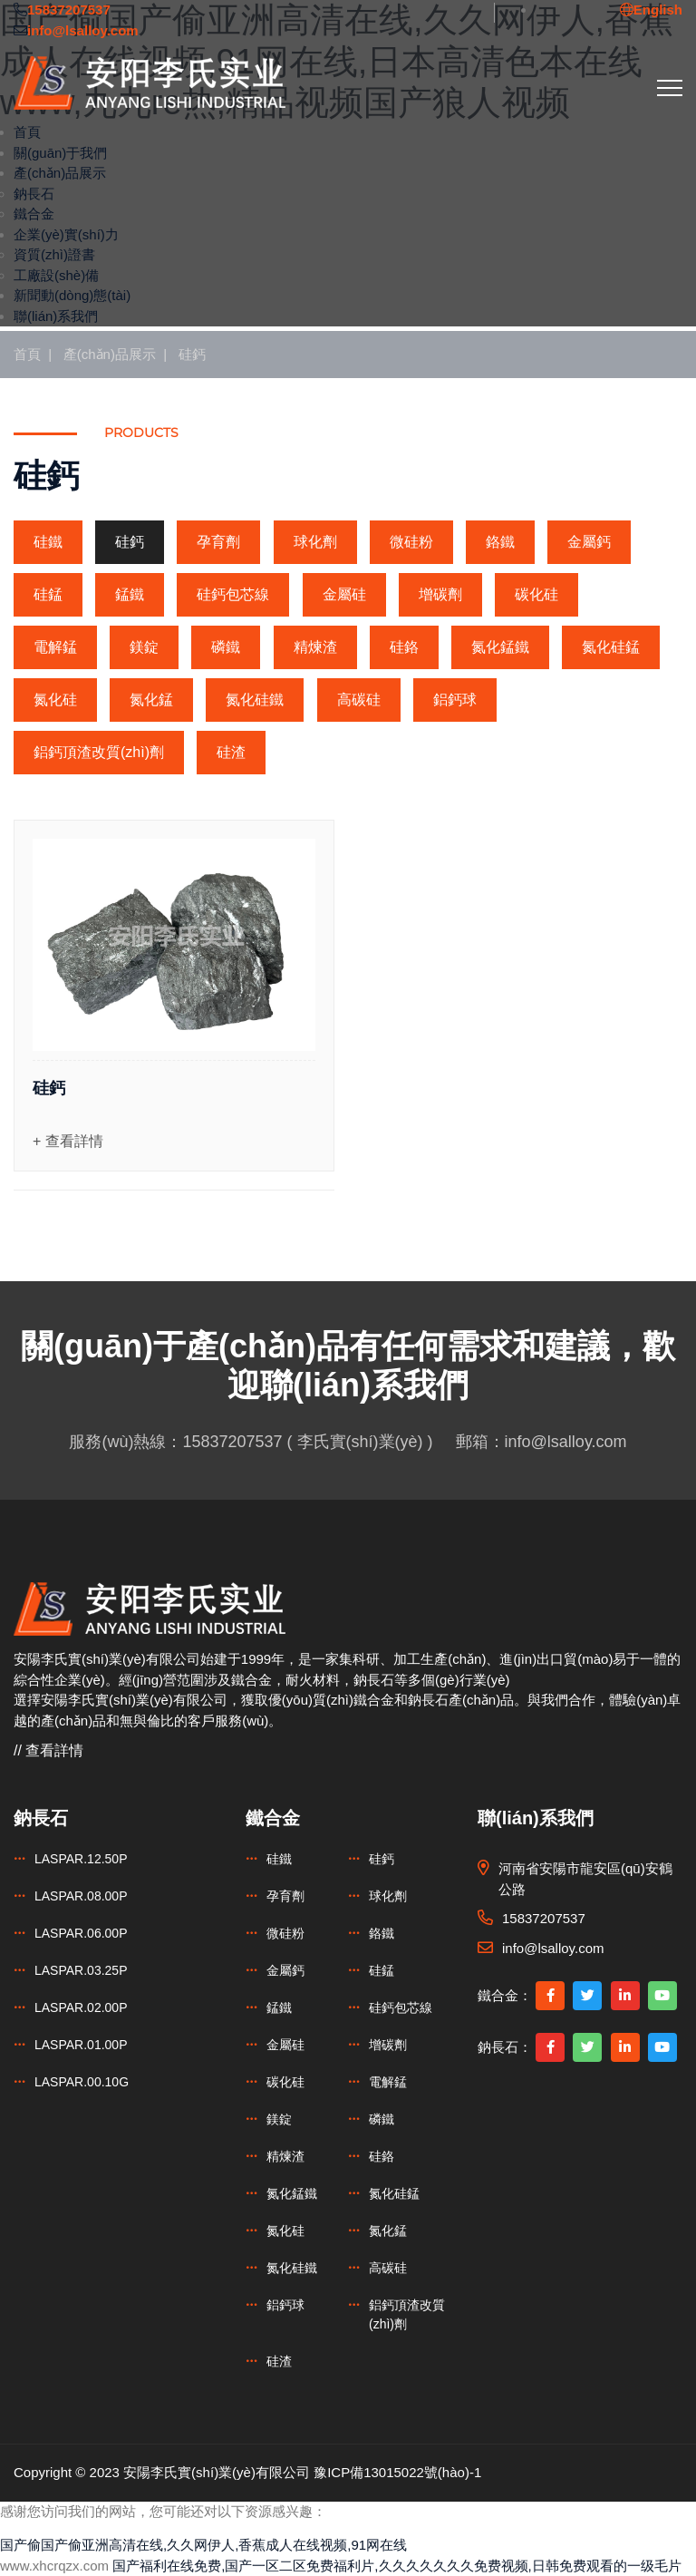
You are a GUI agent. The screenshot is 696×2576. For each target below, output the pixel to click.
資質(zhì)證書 (54, 254)
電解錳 (55, 647)
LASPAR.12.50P (80, 1859)
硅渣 (231, 752)
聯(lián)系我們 (56, 316)
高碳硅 (359, 699)
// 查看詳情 (48, 1750)
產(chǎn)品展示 (60, 172)
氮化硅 (55, 699)
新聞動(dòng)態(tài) (72, 295)
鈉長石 (34, 193)
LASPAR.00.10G (81, 2082)
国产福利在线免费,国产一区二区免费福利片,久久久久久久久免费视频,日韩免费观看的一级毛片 (397, 2565)
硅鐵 (48, 541)
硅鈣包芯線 (233, 594)
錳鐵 (129, 594)
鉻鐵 (500, 541)
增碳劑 (440, 594)
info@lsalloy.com (566, 1442)
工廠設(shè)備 (56, 275)
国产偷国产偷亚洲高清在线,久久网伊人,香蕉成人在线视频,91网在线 (203, 2544)
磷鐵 (225, 647)
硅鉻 (404, 647)
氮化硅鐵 (255, 699)
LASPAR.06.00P (80, 1933)
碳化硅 (536, 594)
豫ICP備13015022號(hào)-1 (397, 2472)
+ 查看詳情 (68, 1141)
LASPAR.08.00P (80, 1896)
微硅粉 (411, 541)
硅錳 (48, 594)
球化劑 (315, 541)
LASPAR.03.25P (80, 1970)
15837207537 (232, 1442)
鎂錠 (144, 647)
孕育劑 (218, 541)
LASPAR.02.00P (80, 2007)
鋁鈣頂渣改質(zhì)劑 (99, 752)
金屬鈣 (589, 541)
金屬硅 (344, 594)
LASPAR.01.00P (80, 2044)
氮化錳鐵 (500, 647)
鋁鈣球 (455, 699)
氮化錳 (151, 699)
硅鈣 (192, 354)
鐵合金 (34, 213)
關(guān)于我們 (60, 152)
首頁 (27, 132)
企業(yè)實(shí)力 (66, 234)
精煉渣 (315, 647)
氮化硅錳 (611, 647)
